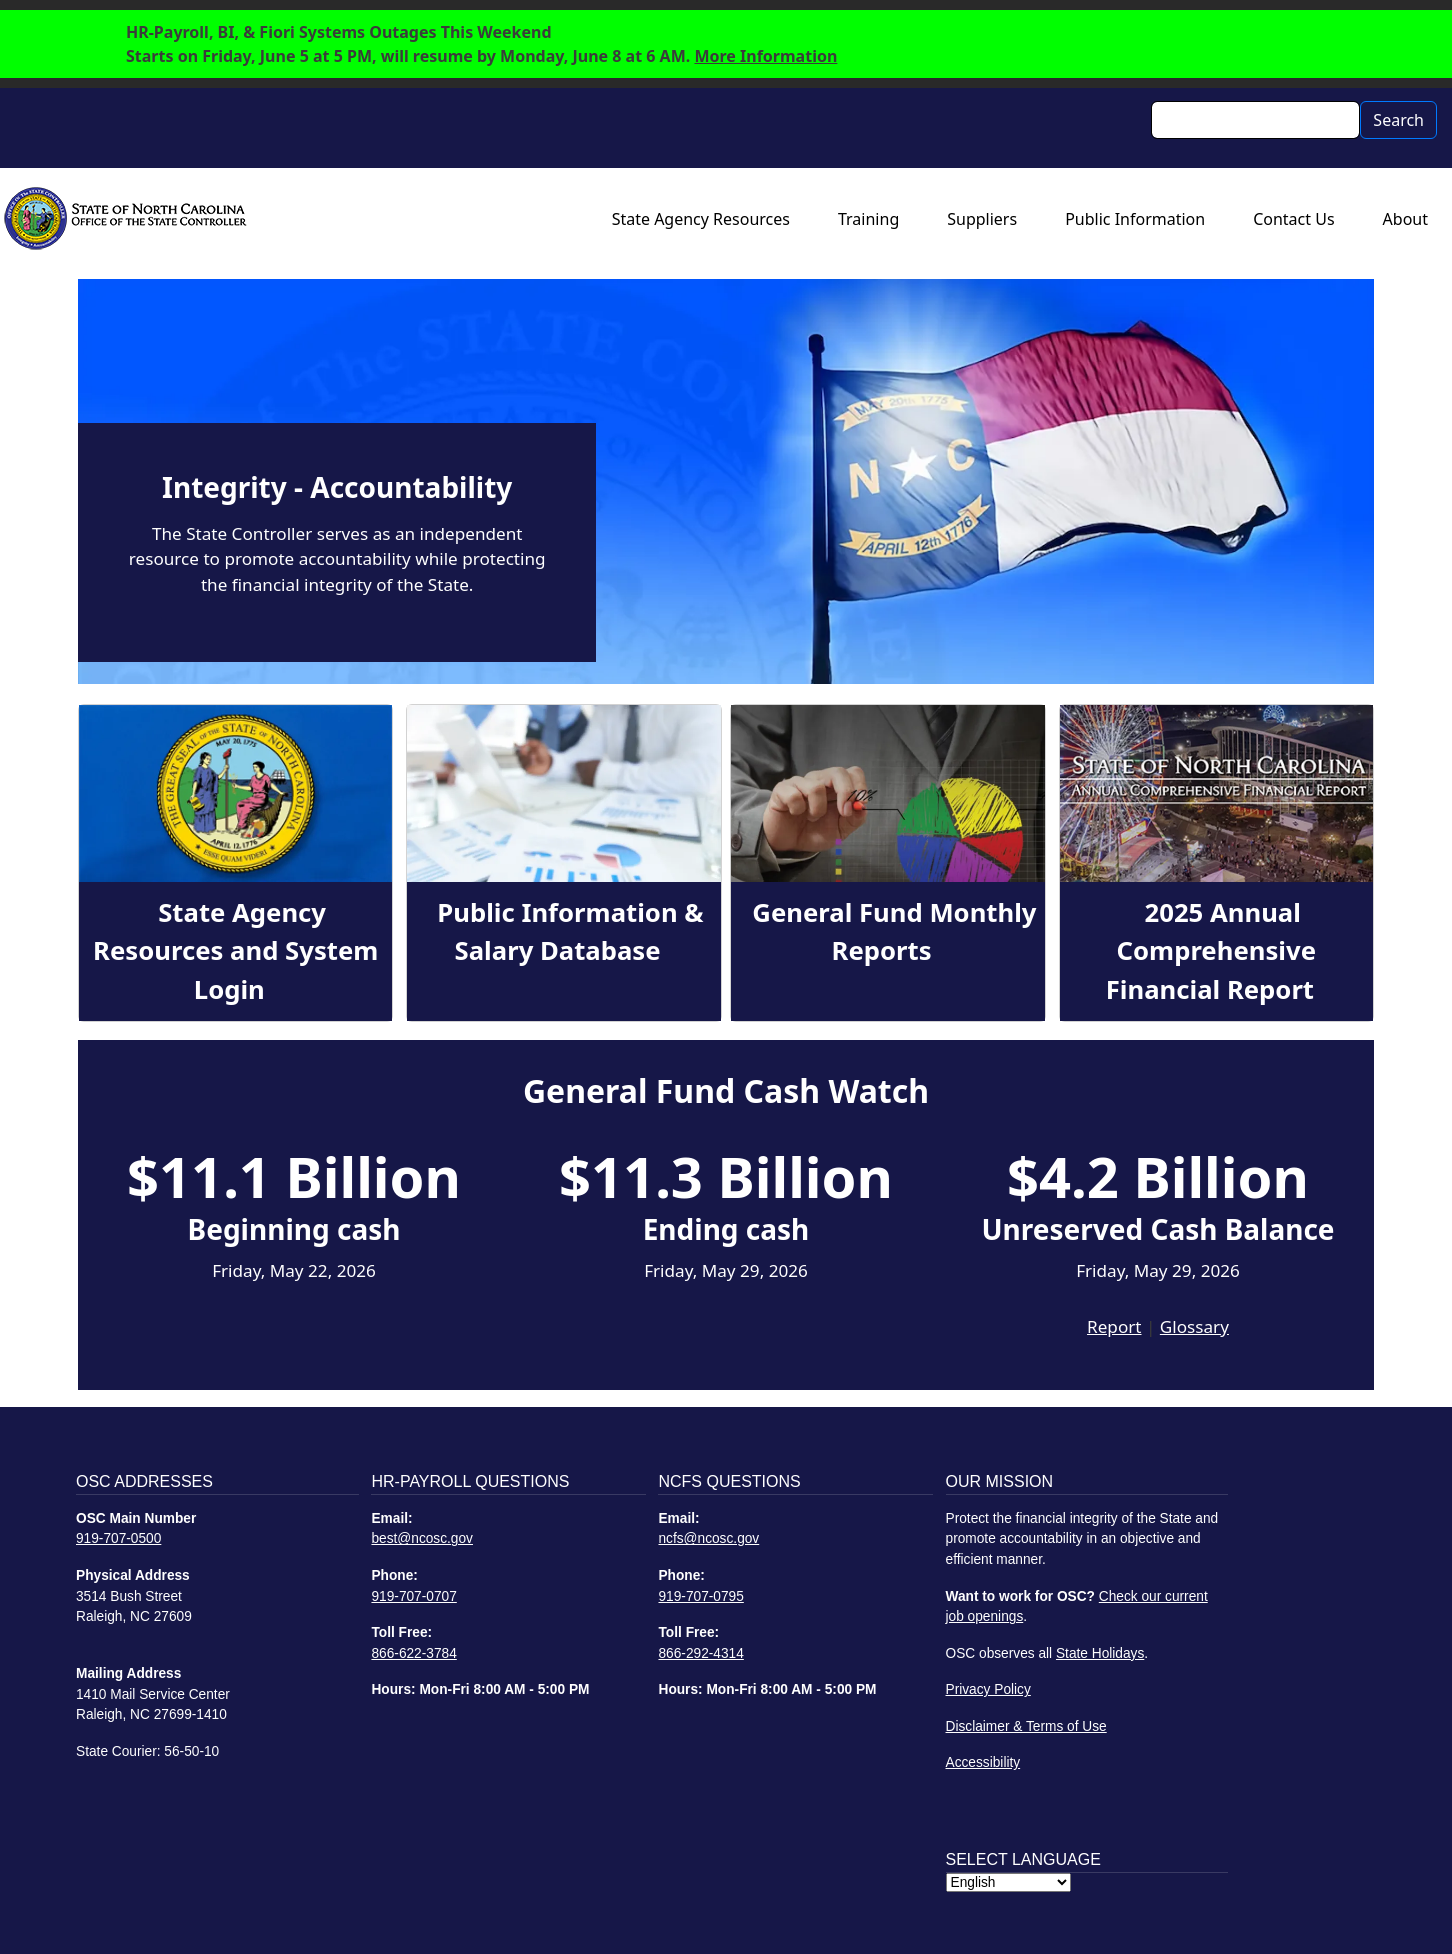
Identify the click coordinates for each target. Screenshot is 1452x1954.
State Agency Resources (701, 219)
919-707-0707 (413, 1596)
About (1405, 219)
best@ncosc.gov (422, 1538)
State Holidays (1100, 1653)
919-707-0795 (700, 1596)
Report (1114, 1326)
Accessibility (983, 1762)
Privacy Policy (988, 1689)
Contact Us (1293, 219)
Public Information (1135, 219)
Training (868, 219)
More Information (765, 56)
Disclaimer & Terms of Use (1026, 1726)
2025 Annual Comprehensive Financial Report (1211, 951)
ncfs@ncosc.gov (708, 1538)
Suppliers (982, 219)
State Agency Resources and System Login (235, 951)
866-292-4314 (700, 1653)
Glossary (1194, 1326)
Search (1398, 120)
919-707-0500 (118, 1538)
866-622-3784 (413, 1653)
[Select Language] (1008, 1882)
